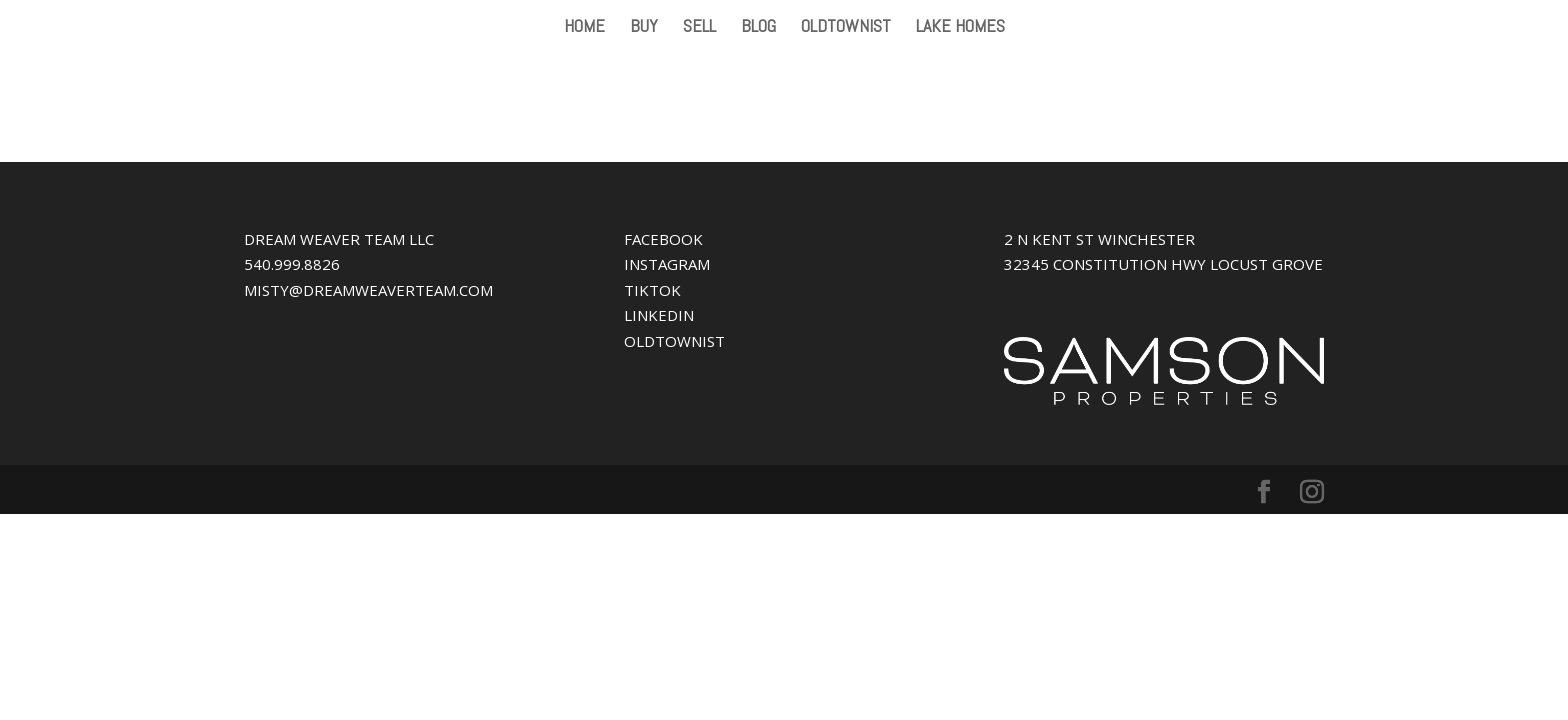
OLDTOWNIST (846, 28)
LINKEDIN (659, 315)
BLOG (758, 28)
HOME (584, 28)
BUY (644, 28)
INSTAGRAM (667, 264)
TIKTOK (652, 290)
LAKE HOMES (960, 28)
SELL (699, 28)
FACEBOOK (663, 239)
